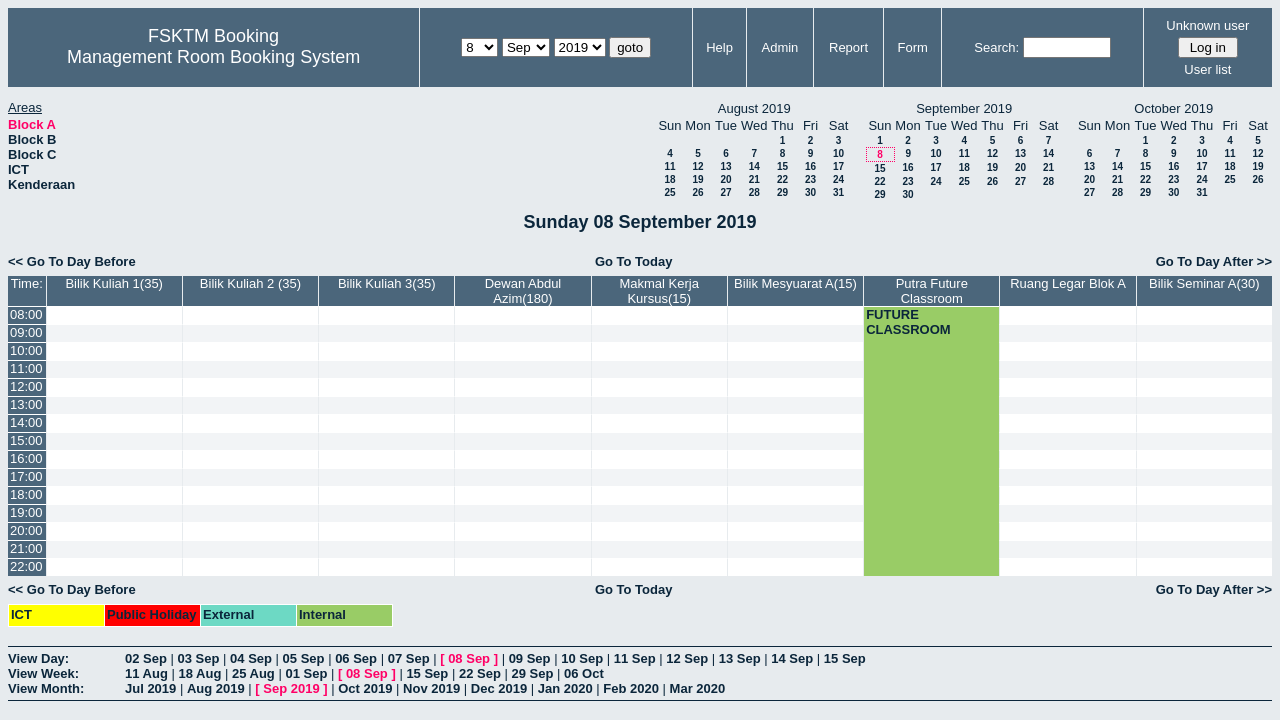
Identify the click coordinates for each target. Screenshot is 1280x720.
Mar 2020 (698, 688)
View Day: (38, 658)
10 (838, 153)
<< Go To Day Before (72, 261)
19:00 (26, 512)
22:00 (26, 566)
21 (754, 179)
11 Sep (635, 658)
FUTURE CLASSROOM (908, 322)
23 (810, 179)
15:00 (26, 440)
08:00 (26, 314)
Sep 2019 (291, 688)
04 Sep (251, 658)
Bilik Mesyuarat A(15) (795, 283)
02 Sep (146, 658)
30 (810, 192)
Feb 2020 (631, 688)
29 (782, 192)
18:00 (26, 494)
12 (697, 166)
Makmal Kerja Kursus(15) (658, 291)
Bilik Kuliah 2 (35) (250, 283)
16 (810, 166)
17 (838, 166)
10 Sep (582, 658)
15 (782, 166)
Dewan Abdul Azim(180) (523, 291)
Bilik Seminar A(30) (1204, 283)
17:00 (26, 476)
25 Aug (253, 673)
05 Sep (304, 658)
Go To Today (634, 261)
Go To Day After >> (1214, 261)
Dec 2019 (499, 688)
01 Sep (306, 673)
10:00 (26, 350)
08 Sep (469, 658)
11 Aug (146, 673)
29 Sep (532, 673)
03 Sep (199, 658)
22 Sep (480, 673)
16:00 (26, 458)
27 (725, 192)
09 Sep (530, 658)
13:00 (26, 404)
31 (838, 192)
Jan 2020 (565, 688)
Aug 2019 (216, 688)
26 (697, 192)
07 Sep (409, 658)
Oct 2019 (365, 688)
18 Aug (199, 673)
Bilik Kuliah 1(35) (114, 283)
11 (669, 166)
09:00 (26, 332)
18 (669, 179)
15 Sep (845, 658)
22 (782, 179)
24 (838, 179)
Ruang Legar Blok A (1068, 283)
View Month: (46, 688)
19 (697, 179)
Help (719, 47)
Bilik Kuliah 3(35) (387, 283)
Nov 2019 (431, 688)
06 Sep (356, 658)
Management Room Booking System (213, 57)
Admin (779, 47)
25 (669, 192)
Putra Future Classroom (932, 291)
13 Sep (740, 658)
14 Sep (792, 658)
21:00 (26, 548)
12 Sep (687, 658)
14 (754, 166)
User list (1207, 69)
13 (725, 166)
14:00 (26, 422)
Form (913, 47)
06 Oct (584, 673)
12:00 (26, 386)
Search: (996, 47)
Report (848, 47)
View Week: (43, 673)
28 (754, 192)
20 (725, 179)
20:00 (26, 530)
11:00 (26, 368)
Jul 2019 (150, 688)
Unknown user (1207, 25)
